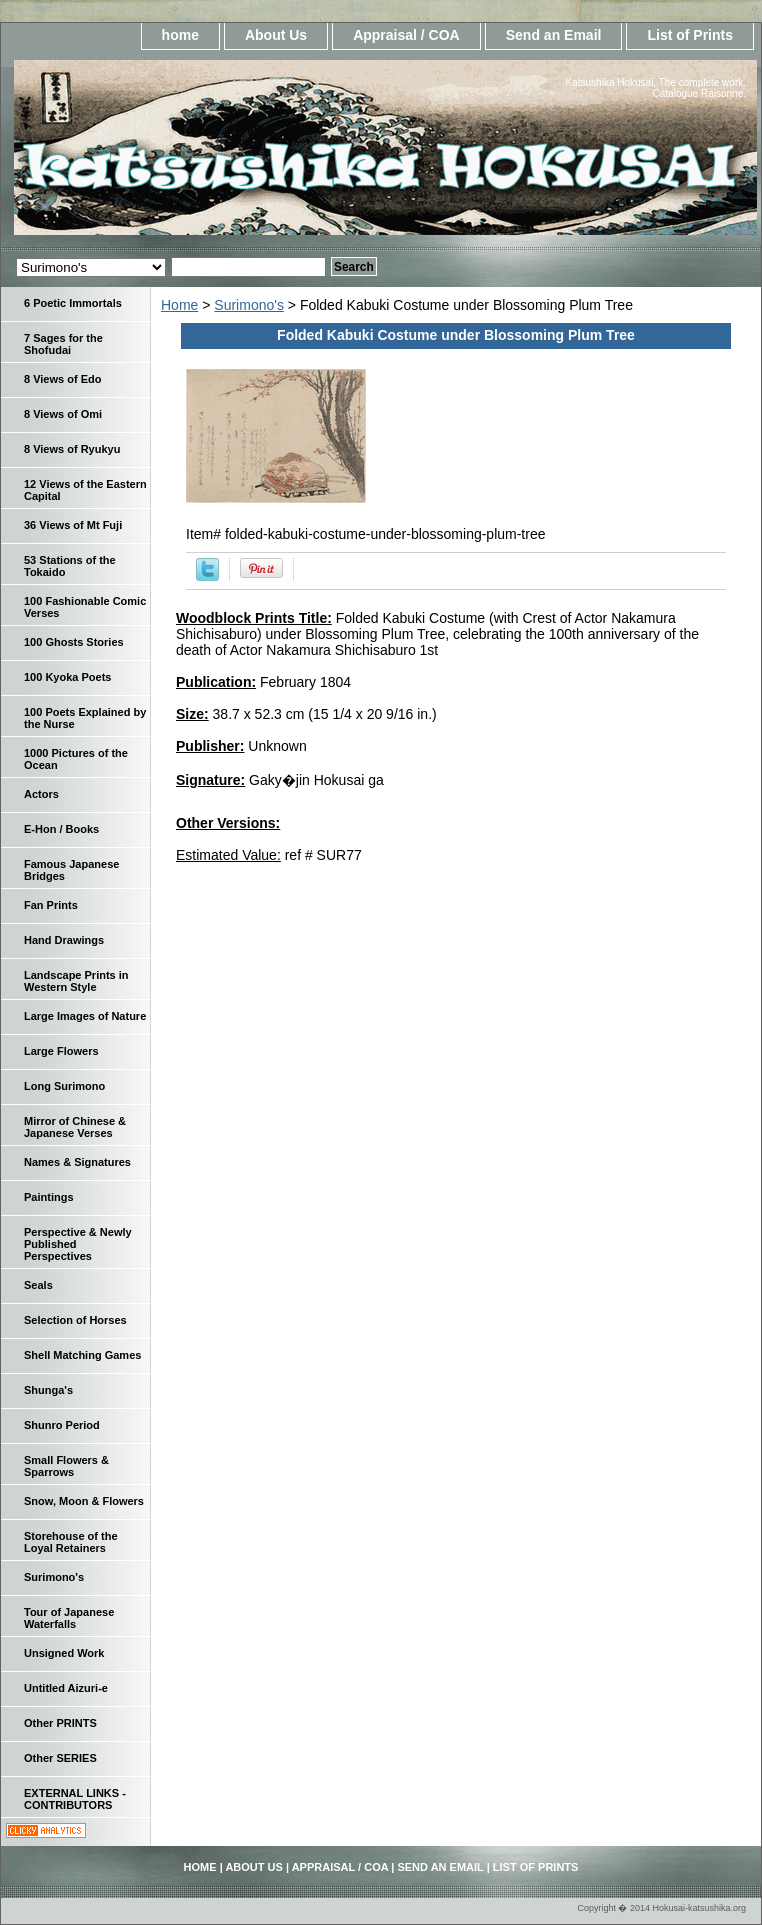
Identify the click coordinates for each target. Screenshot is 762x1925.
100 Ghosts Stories (74, 642)
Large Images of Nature (85, 1016)
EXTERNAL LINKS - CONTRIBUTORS (75, 1799)
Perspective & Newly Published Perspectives (78, 1244)
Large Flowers (61, 1051)
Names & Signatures (77, 1162)
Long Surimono (64, 1086)
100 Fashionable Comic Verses (85, 607)
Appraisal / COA (406, 35)
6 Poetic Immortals (73, 303)
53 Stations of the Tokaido (70, 566)
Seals (38, 1285)
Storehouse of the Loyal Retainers (71, 1542)
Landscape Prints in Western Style (76, 981)
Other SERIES (60, 1758)
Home (179, 305)
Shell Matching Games (82, 1355)
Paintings (49, 1197)
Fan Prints (51, 905)
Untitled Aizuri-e (66, 1688)
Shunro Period (62, 1425)
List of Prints (690, 35)
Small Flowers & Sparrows (66, 1466)
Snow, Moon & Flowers (84, 1501)
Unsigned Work (64, 1653)
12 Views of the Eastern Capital (85, 490)
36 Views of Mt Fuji (73, 525)
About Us (276, 35)
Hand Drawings (64, 940)
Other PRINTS (60, 1723)
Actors (41, 794)
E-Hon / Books (61, 829)
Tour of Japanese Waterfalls (69, 1618)
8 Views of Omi (63, 414)
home (180, 35)
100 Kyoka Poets (67, 677)
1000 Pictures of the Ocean (76, 759)
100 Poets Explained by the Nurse (85, 718)
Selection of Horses (75, 1320)
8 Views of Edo (62, 379)
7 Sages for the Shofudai (63, 344)
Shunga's (48, 1390)
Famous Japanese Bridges (71, 870)
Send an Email (554, 35)
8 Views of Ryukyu (72, 449)
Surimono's (249, 305)
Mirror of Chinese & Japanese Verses (75, 1127)
